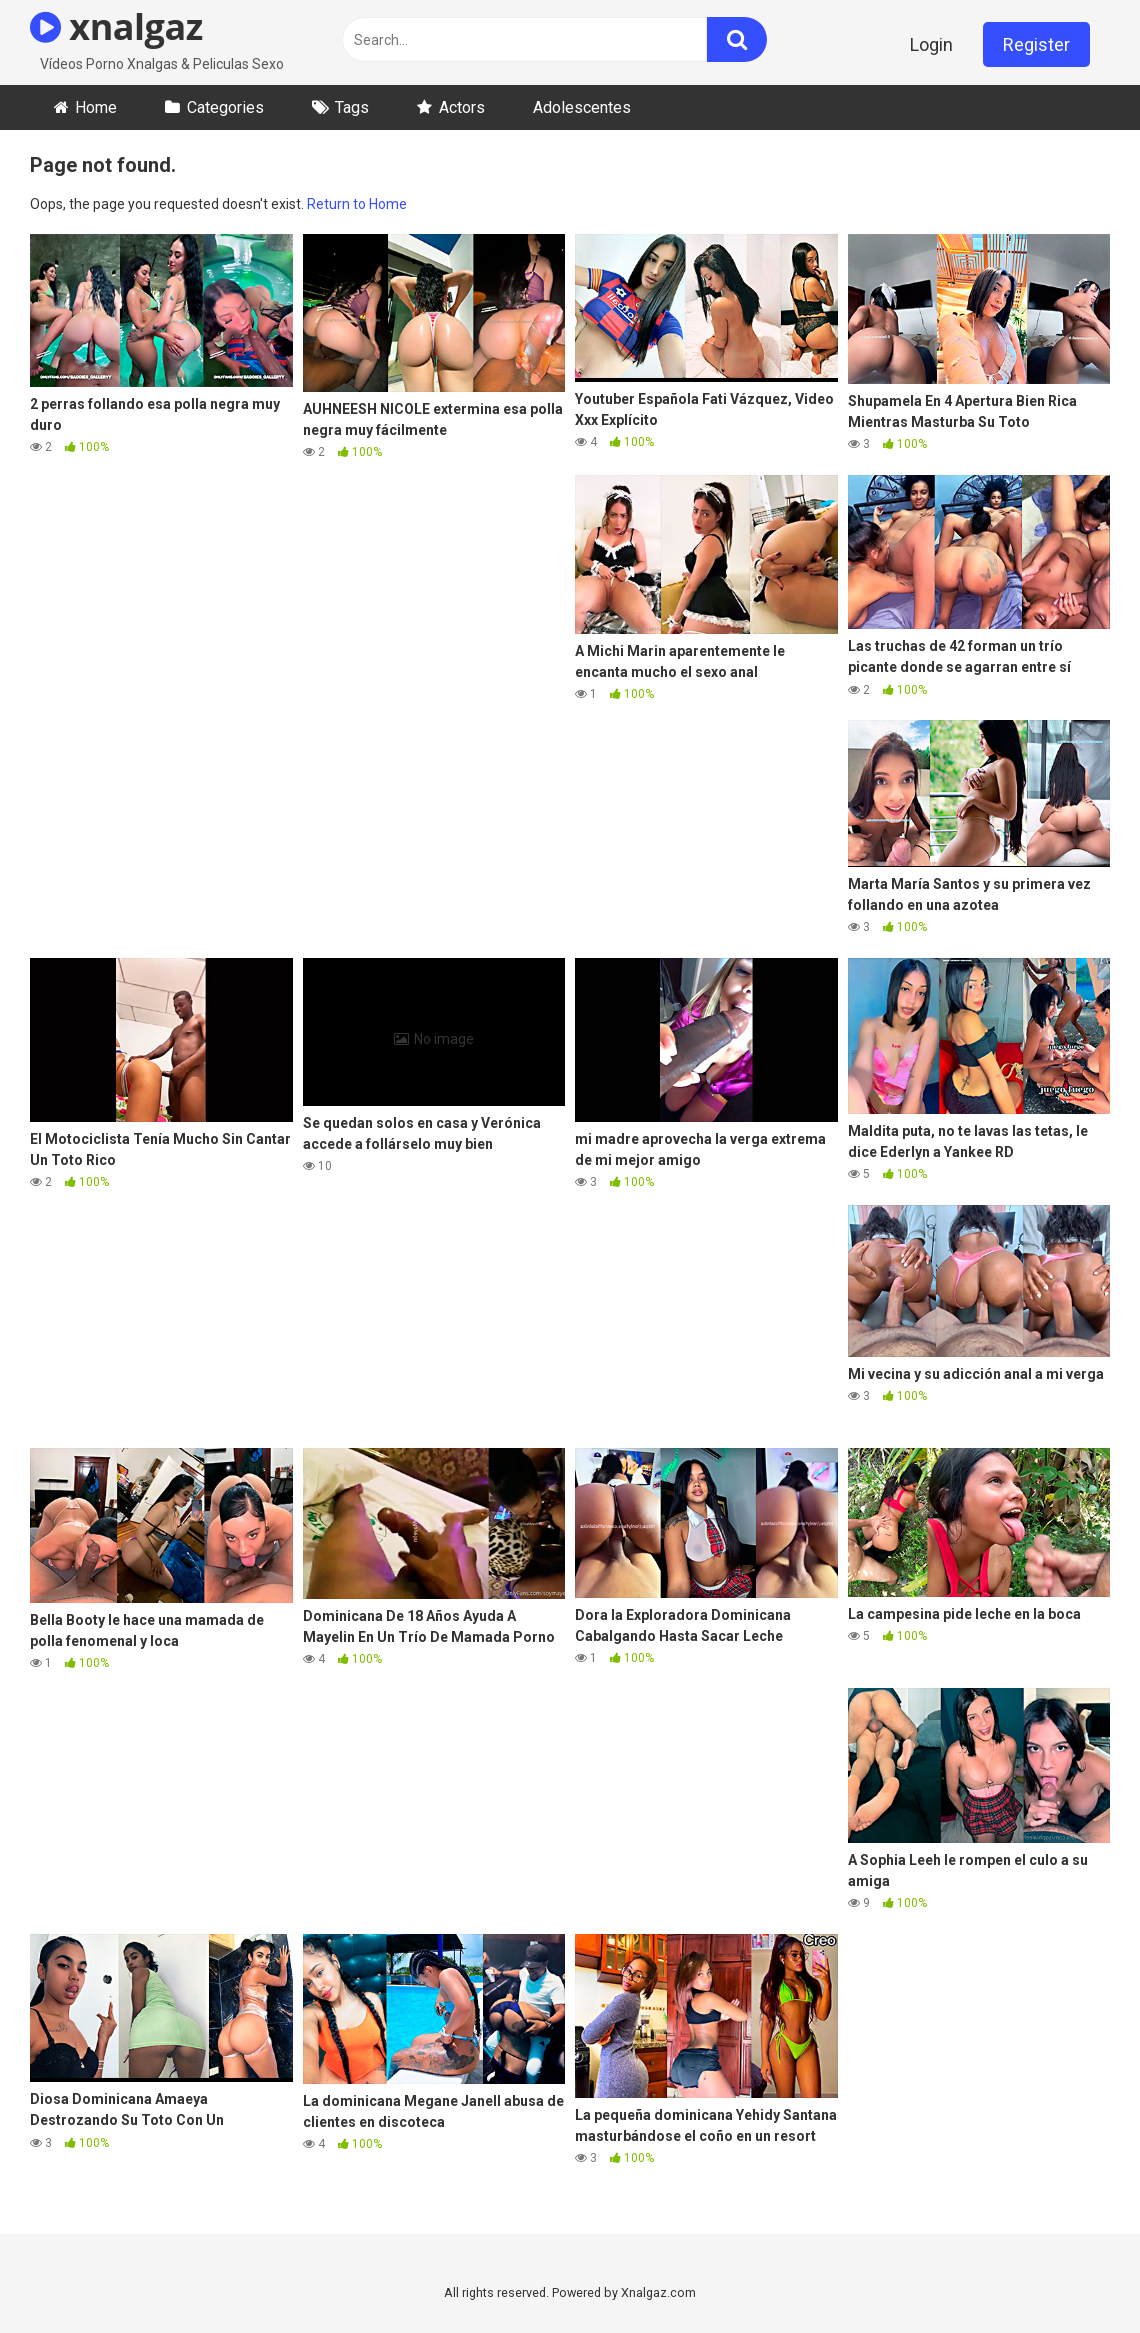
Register (1036, 44)
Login (931, 44)
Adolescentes (582, 107)
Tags (352, 107)
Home (96, 107)
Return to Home (357, 204)
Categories (225, 107)
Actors (462, 107)
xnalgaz (116, 26)
